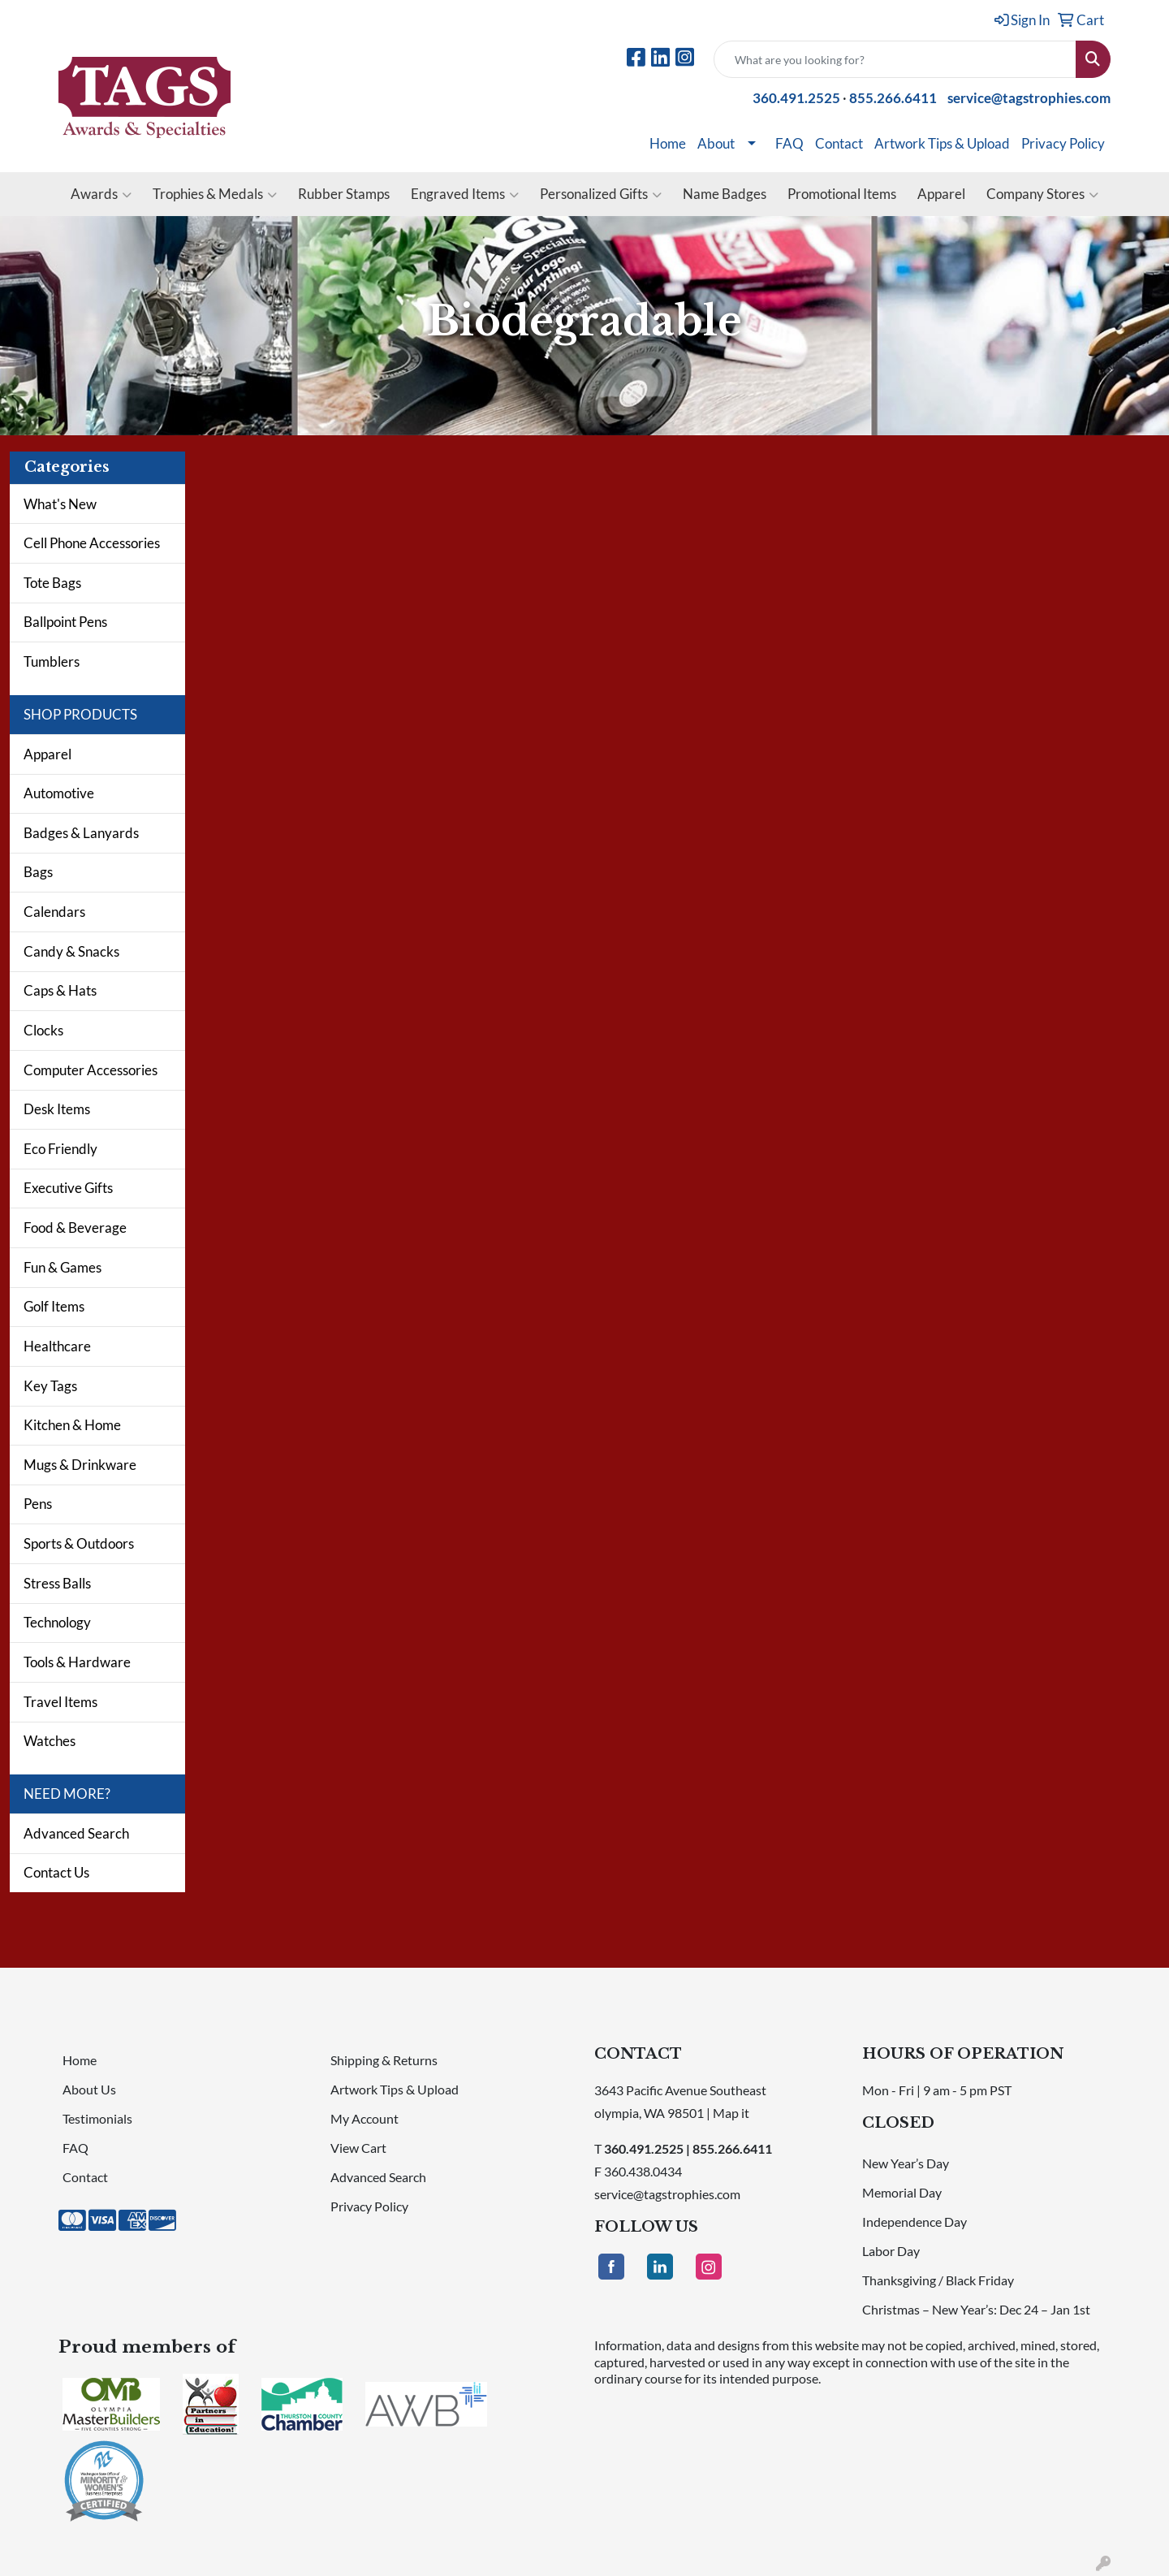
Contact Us (56, 1872)
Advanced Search (76, 1833)
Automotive (59, 793)
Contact (839, 143)
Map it (731, 2112)
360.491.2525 (796, 97)
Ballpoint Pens (65, 621)
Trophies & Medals (215, 194)
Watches (49, 1740)
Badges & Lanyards (81, 832)
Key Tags (50, 1385)
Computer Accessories (90, 1069)
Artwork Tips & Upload (942, 143)
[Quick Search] (895, 59)
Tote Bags (52, 582)
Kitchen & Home (72, 1424)
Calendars (54, 911)
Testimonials (97, 2118)
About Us (89, 2089)
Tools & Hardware (77, 1662)
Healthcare (57, 1346)
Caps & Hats (60, 990)
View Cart (358, 2147)
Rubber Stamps (344, 193)
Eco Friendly (60, 1148)
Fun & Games (62, 1267)
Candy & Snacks (71, 951)
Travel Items (60, 1701)
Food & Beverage (75, 1227)
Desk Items (57, 1108)
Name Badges (724, 193)
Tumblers (52, 661)
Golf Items (54, 1306)
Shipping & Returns (384, 2060)
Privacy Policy (1063, 143)
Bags (38, 871)
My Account (364, 2118)
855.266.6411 (893, 97)
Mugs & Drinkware (80, 1464)
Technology (57, 1622)
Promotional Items (841, 193)
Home (667, 143)
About (716, 143)
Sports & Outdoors (79, 1543)
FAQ (789, 143)
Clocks (43, 1030)
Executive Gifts (68, 1187)
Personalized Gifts (601, 194)
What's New (60, 503)
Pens (38, 1503)
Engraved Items (465, 194)
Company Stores (1042, 194)
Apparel (941, 193)
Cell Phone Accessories (92, 542)
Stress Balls (57, 1583)
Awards (101, 194)
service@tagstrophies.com (1029, 97)
